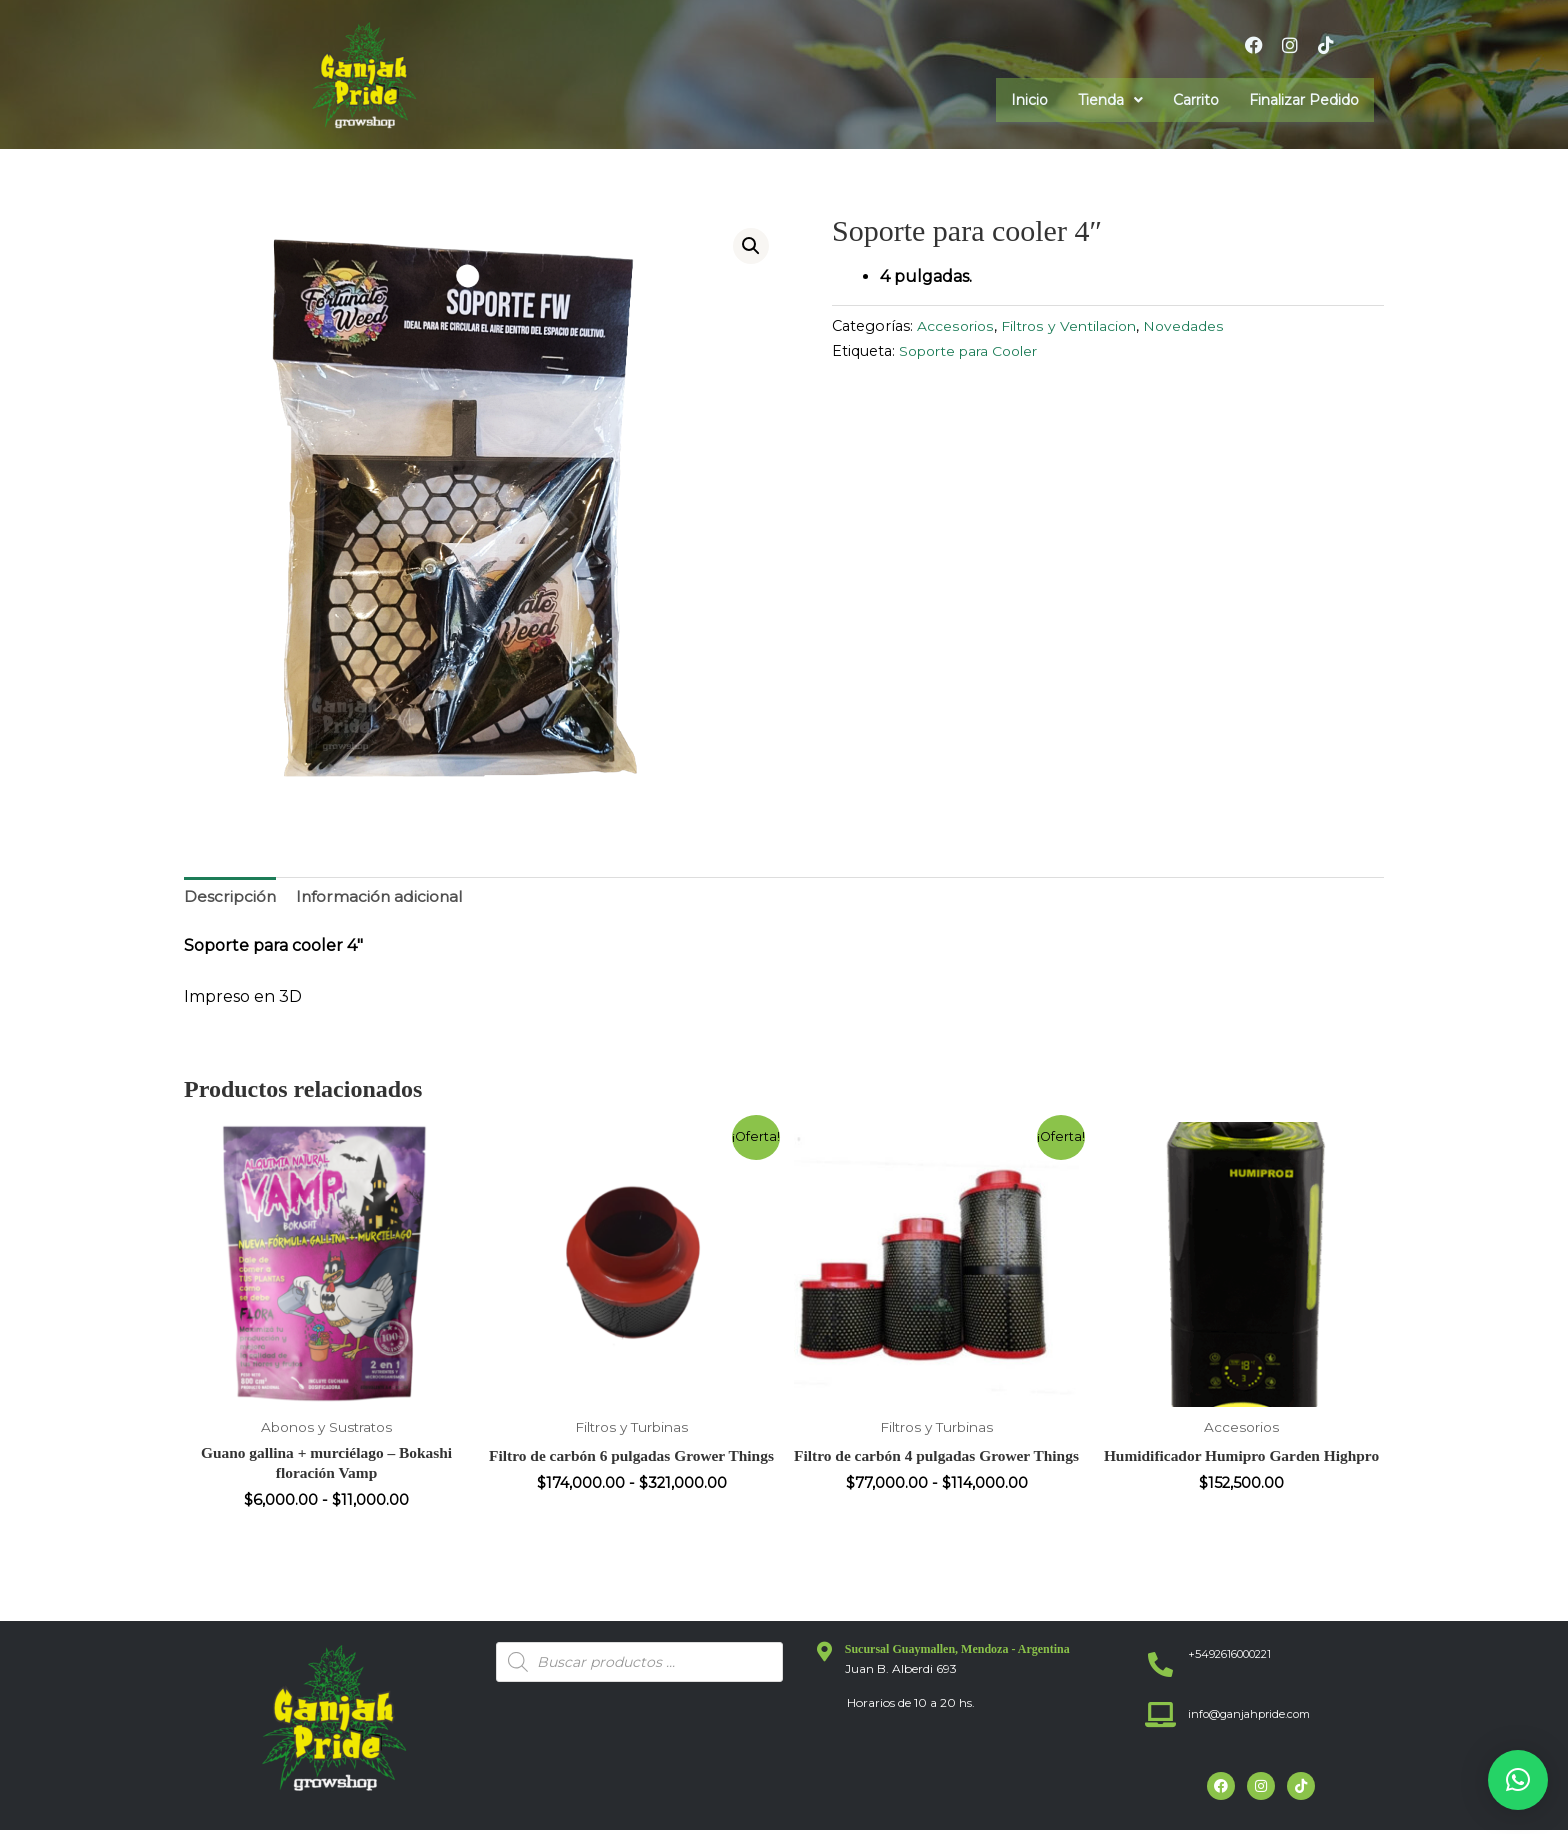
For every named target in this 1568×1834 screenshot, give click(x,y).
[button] (1110, 100)
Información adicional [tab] (382, 897)
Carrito (1196, 100)
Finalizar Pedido (1304, 100)
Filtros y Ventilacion (1072, 326)
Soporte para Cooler (974, 351)
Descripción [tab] (230, 897)
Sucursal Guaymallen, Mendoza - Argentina (957, 1653)
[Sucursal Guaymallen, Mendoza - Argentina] (825, 1656)
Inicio (1029, 100)
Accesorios (956, 326)
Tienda (1110, 100)
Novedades (1190, 326)
